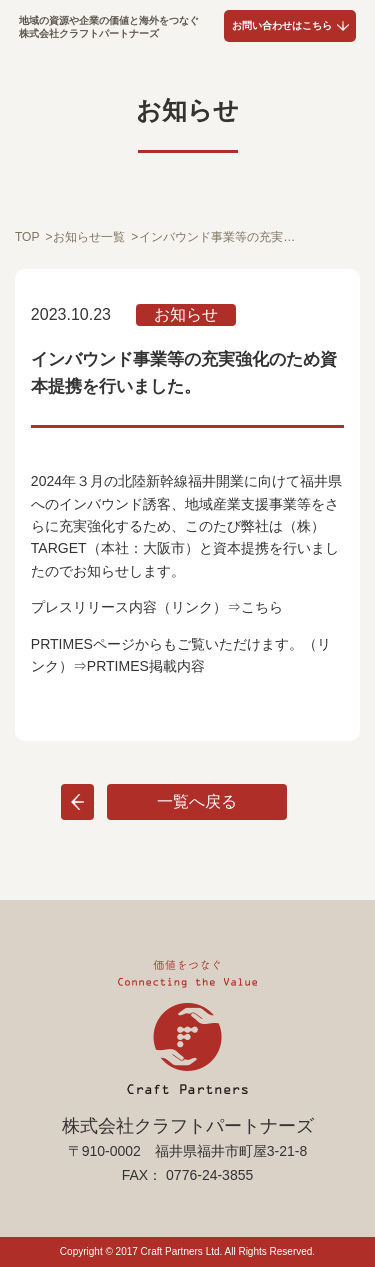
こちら (262, 607)
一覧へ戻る (197, 801)
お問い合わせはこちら (282, 25)
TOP (27, 237)
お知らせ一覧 (89, 237)
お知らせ (186, 314)
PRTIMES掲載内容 (146, 666)
